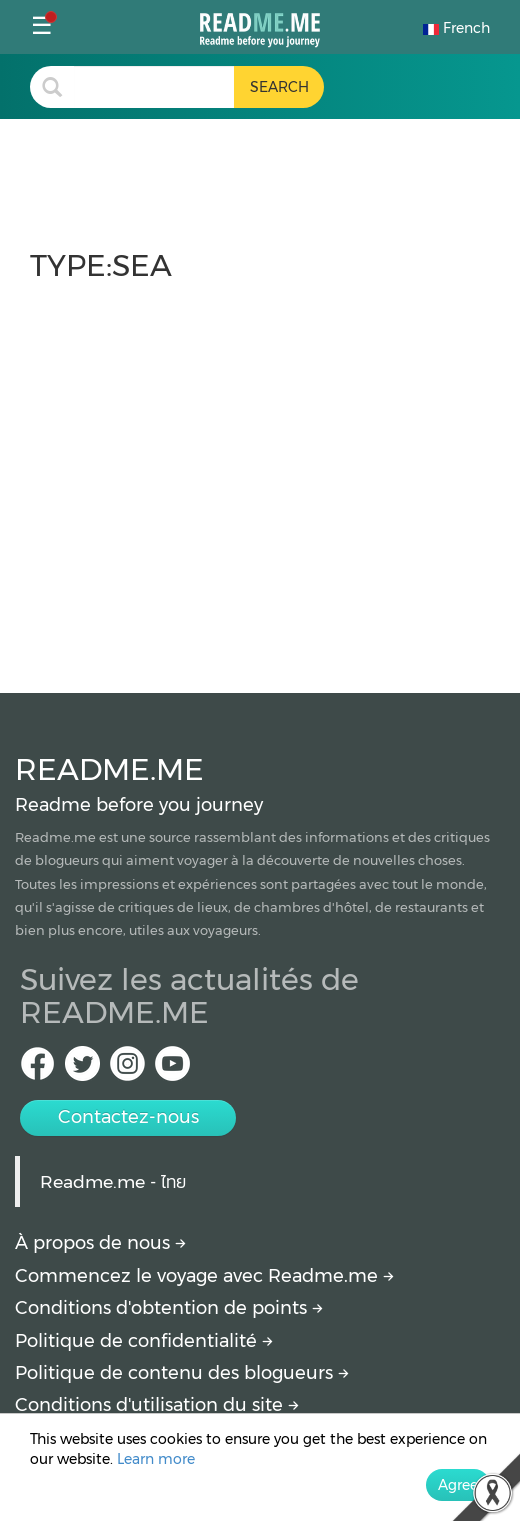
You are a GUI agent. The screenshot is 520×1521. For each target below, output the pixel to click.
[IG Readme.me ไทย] (127, 1069)
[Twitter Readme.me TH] (82, 1069)
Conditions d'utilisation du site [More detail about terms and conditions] (157, 1405)
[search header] (154, 87)
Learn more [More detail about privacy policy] (156, 1459)
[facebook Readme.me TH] (37, 1069)
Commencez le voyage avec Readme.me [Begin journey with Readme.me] (204, 1276)
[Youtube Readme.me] (172, 1069)
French (456, 28)
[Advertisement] (260, 478)
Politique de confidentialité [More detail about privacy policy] (144, 1341)
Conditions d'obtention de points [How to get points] (169, 1308)
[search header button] (279, 87)
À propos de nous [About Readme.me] (100, 1243)
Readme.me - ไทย (113, 1181)
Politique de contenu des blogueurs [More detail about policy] (182, 1373)
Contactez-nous (128, 1117)
